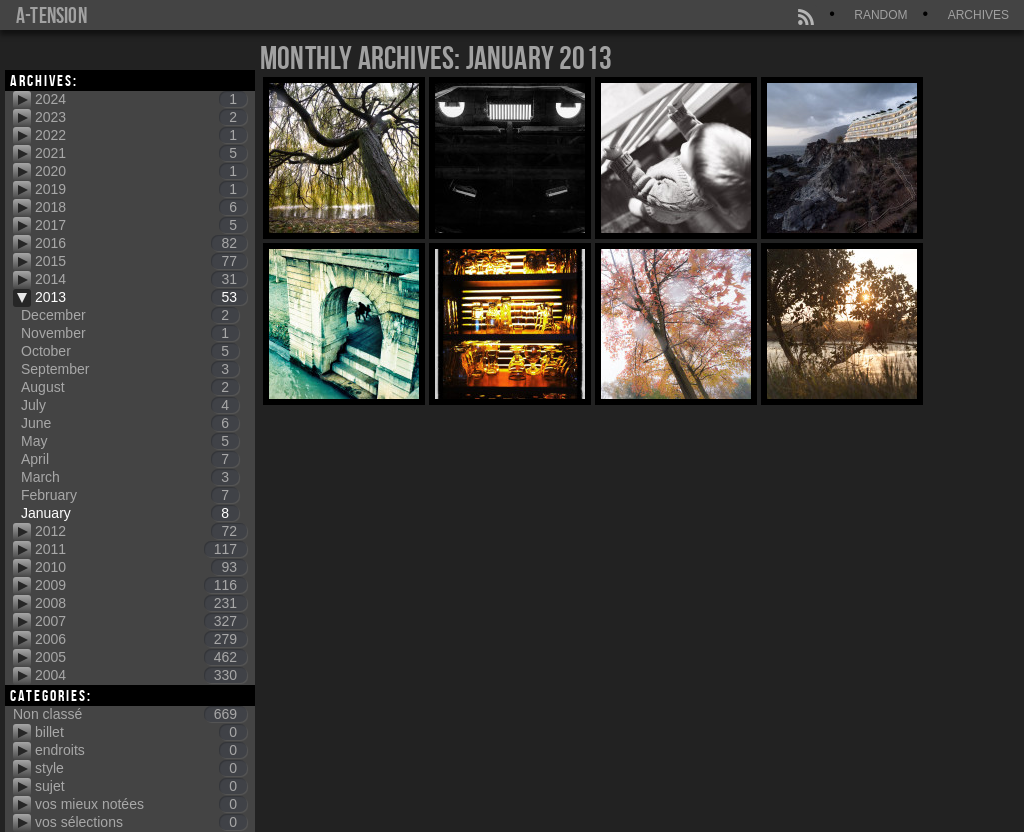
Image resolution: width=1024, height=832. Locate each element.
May (130, 441)
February (130, 495)
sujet (141, 786)
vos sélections (141, 822)
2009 (141, 585)
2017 (141, 225)
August (130, 387)
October (130, 351)
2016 (141, 243)
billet (141, 732)
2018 (141, 207)
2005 (141, 657)
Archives (978, 15)
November (130, 333)
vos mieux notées (141, 804)
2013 (141, 297)
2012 (141, 531)
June (130, 423)
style (141, 768)
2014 (141, 279)
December (130, 315)
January (130, 513)
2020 (141, 171)
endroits (141, 750)
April (130, 459)
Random (880, 15)
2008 (141, 603)
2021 (141, 153)
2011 (141, 549)
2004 (141, 675)
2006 (141, 639)
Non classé (130, 714)
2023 (141, 117)
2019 (141, 189)
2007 (141, 621)
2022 (141, 135)
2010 (141, 567)
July (130, 405)
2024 (141, 99)
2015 (141, 261)
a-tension (51, 15)
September (130, 369)
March (130, 477)
